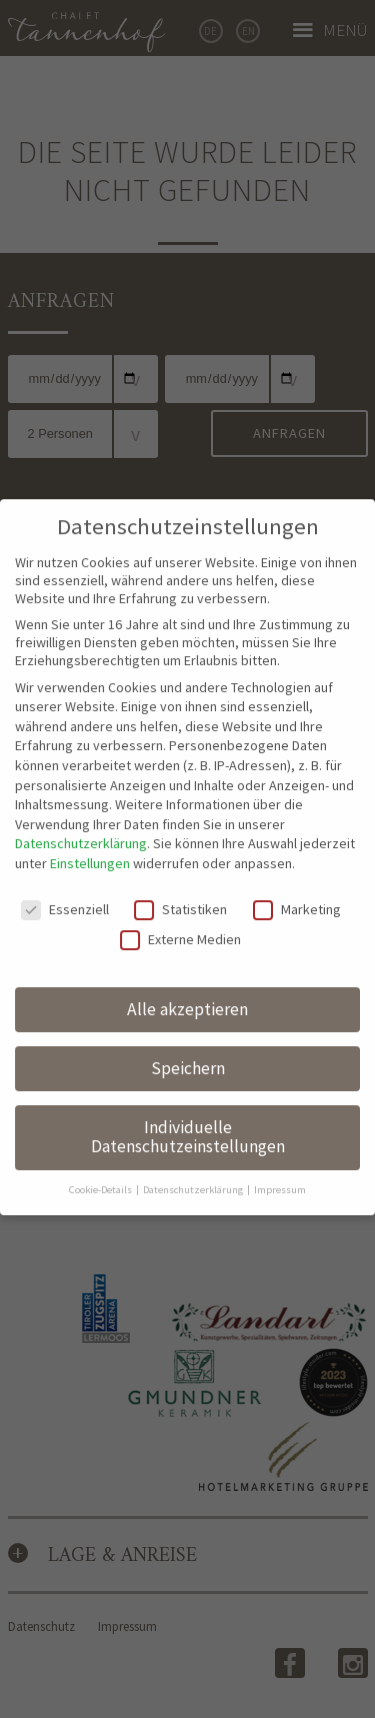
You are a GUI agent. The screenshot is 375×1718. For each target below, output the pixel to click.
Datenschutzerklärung (81, 813)
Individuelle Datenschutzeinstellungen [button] (188, 1106)
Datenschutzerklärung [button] (194, 1158)
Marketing (297, 878)
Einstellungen (90, 832)
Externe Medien (180, 908)
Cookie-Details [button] (101, 1158)
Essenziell (65, 878)
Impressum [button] (280, 1158)
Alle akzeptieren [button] (187, 978)
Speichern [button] (188, 1037)
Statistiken (180, 878)
